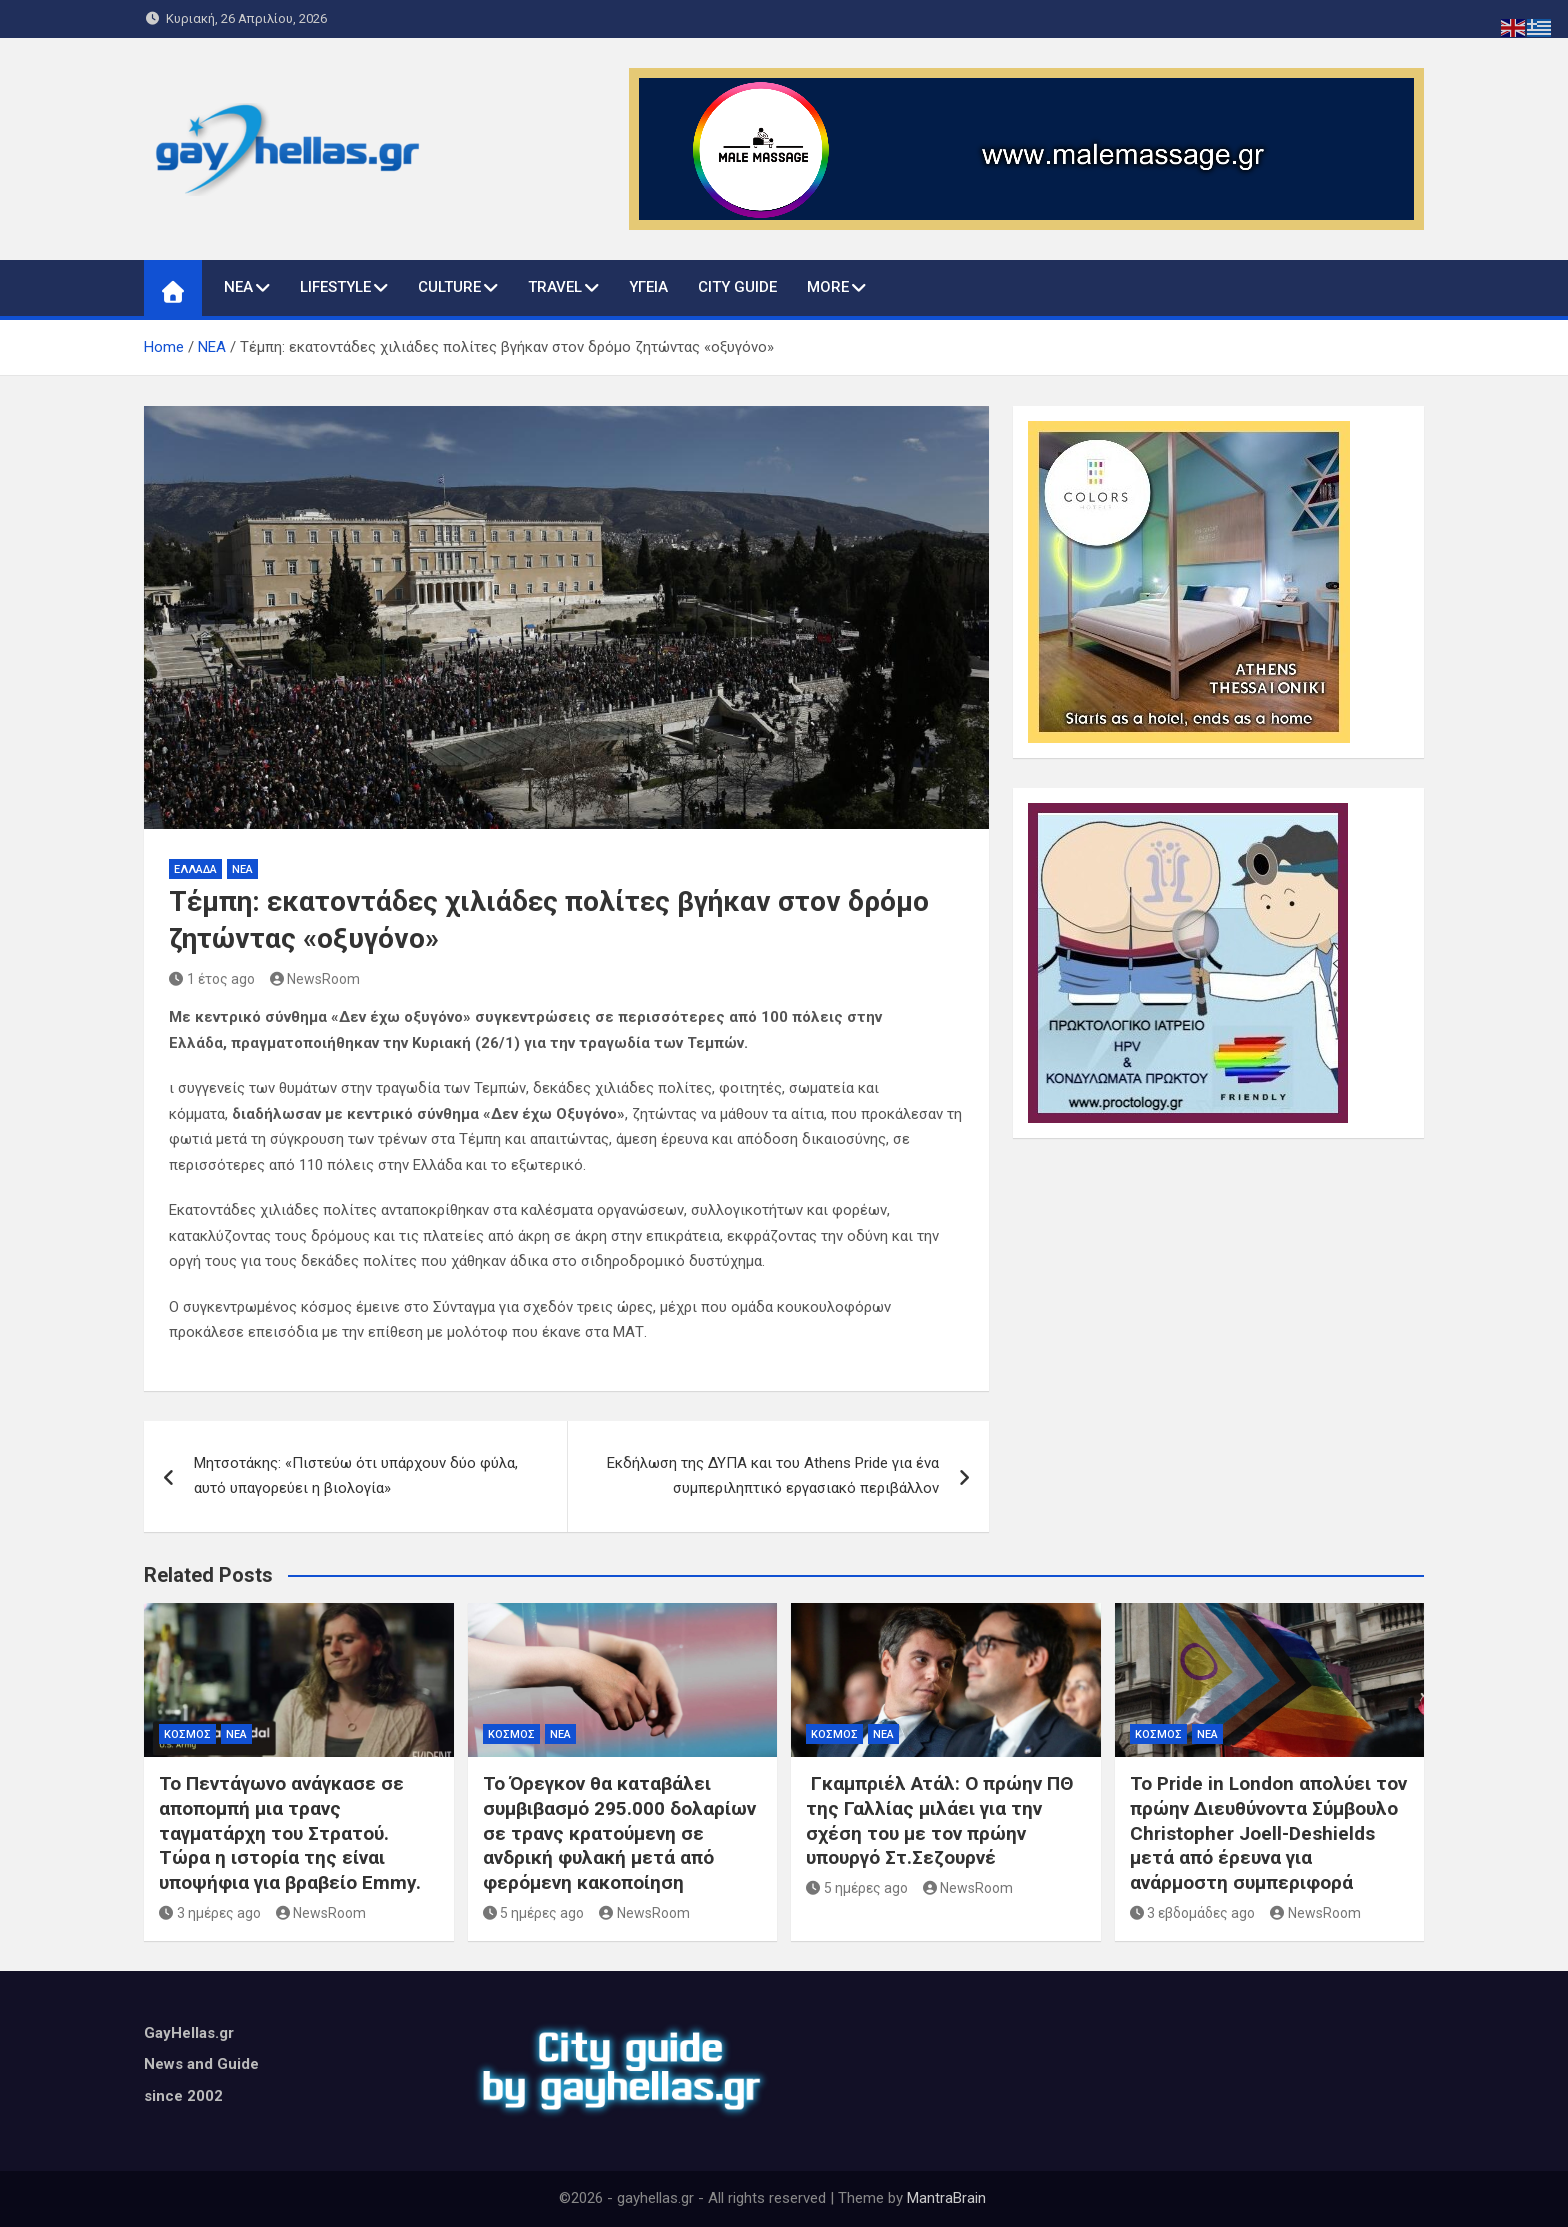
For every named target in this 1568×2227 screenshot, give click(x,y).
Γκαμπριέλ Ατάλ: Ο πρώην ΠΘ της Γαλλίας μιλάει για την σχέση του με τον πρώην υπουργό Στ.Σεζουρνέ (939, 1820)
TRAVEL (555, 287)
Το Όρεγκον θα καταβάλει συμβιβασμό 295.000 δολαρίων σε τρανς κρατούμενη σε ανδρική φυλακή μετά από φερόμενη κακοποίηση (619, 1833)
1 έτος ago (212, 979)
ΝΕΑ (238, 287)
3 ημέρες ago (210, 1913)
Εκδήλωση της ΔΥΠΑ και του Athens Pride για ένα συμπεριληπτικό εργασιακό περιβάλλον (773, 1476)
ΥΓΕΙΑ (648, 287)
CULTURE (449, 287)
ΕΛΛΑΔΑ (195, 869)
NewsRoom (315, 979)
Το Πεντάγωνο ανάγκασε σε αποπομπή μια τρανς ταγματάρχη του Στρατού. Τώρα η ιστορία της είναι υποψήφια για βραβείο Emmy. (290, 1833)
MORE (828, 287)
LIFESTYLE (335, 287)
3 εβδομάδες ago (1193, 1913)
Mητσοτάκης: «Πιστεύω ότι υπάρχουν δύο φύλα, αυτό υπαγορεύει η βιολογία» (356, 1476)
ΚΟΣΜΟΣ (187, 1734)
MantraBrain (946, 2198)
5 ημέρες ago (534, 1913)
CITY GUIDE (737, 287)
